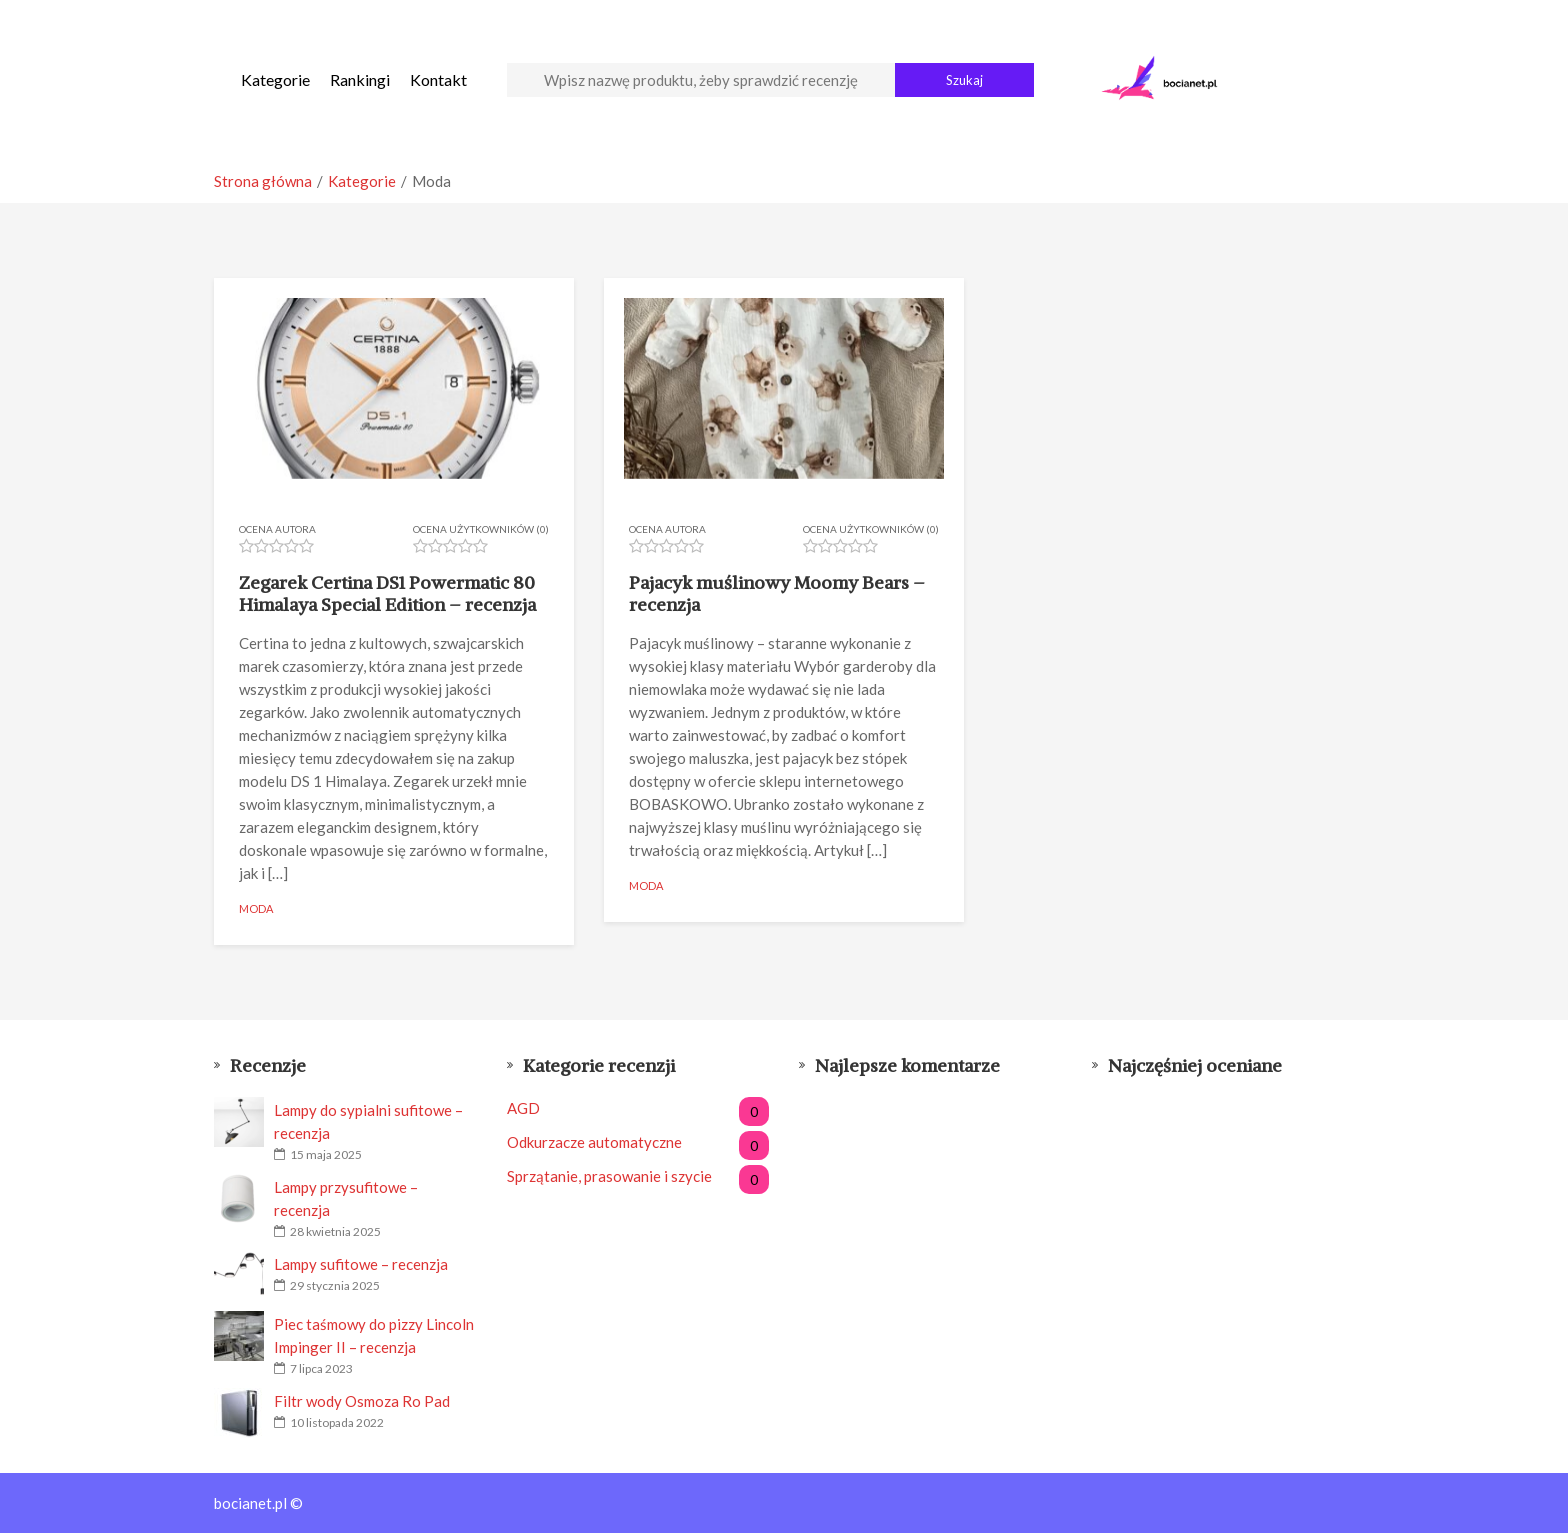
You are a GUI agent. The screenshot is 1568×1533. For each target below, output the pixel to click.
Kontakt (438, 79)
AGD (638, 1108)
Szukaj (964, 80)
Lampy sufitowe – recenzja (361, 1264)
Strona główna (263, 181)
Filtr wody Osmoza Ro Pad (362, 1401)
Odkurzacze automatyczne (638, 1142)
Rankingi (360, 79)
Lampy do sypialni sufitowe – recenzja (368, 1121)
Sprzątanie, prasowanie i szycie (638, 1176)
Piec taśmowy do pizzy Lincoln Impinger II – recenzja (374, 1335)
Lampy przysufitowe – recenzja (346, 1198)
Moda (256, 908)
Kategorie (275, 79)
